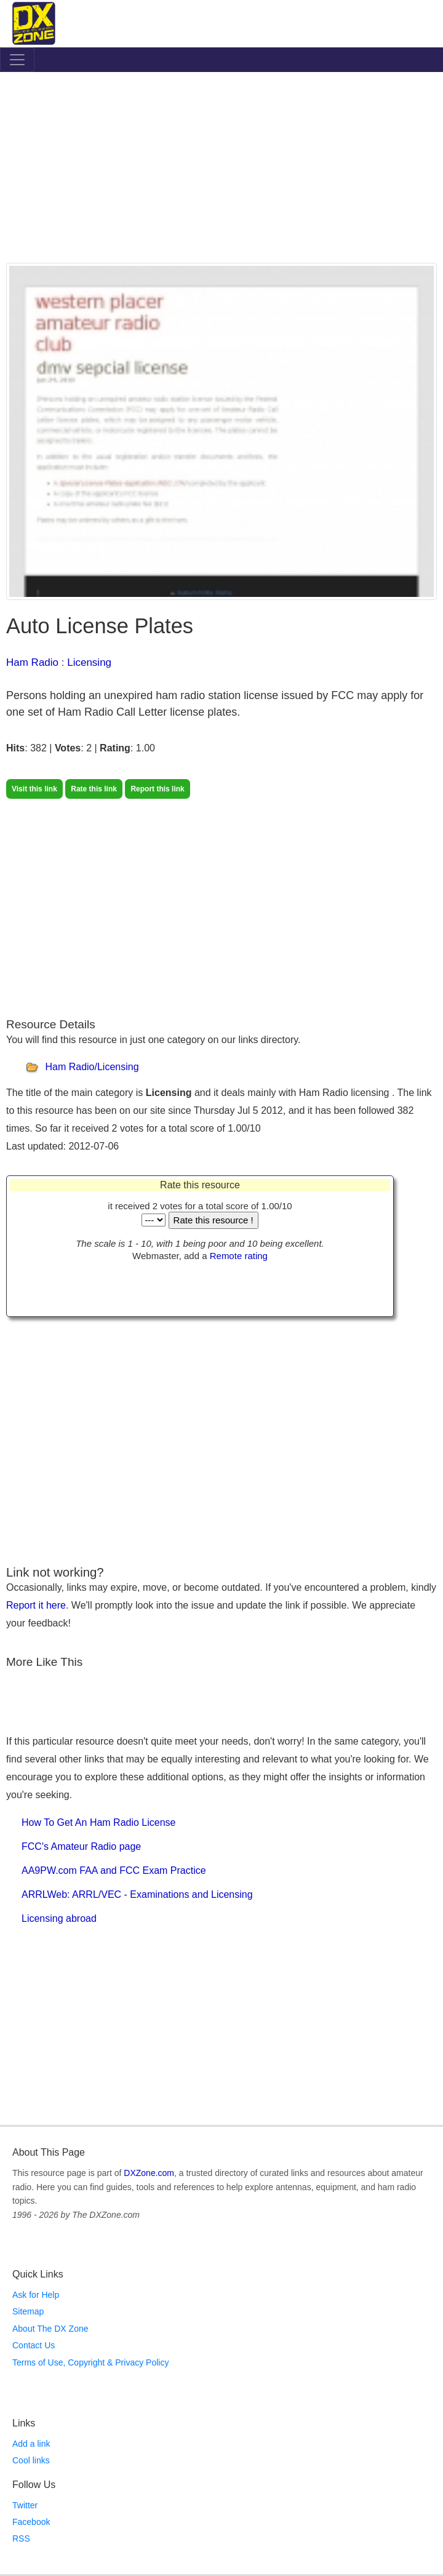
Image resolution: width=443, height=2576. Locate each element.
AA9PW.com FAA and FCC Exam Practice (114, 1870)
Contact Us (33, 2345)
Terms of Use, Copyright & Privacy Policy (90, 2362)
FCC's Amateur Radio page (81, 1846)
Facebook (31, 2522)
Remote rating (239, 1255)
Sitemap (28, 2311)
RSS (21, 2538)
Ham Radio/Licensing (91, 1067)
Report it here (36, 1605)
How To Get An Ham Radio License (99, 1822)
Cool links (31, 2460)
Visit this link (34, 789)
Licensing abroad (59, 1918)
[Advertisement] (221, 170)
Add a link (31, 2444)
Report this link (157, 789)
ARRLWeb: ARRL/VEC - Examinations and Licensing (137, 1894)
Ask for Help (35, 2295)
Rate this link (94, 789)
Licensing (89, 662)
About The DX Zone (50, 2329)
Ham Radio (32, 662)
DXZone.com (149, 2173)
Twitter (25, 2505)
